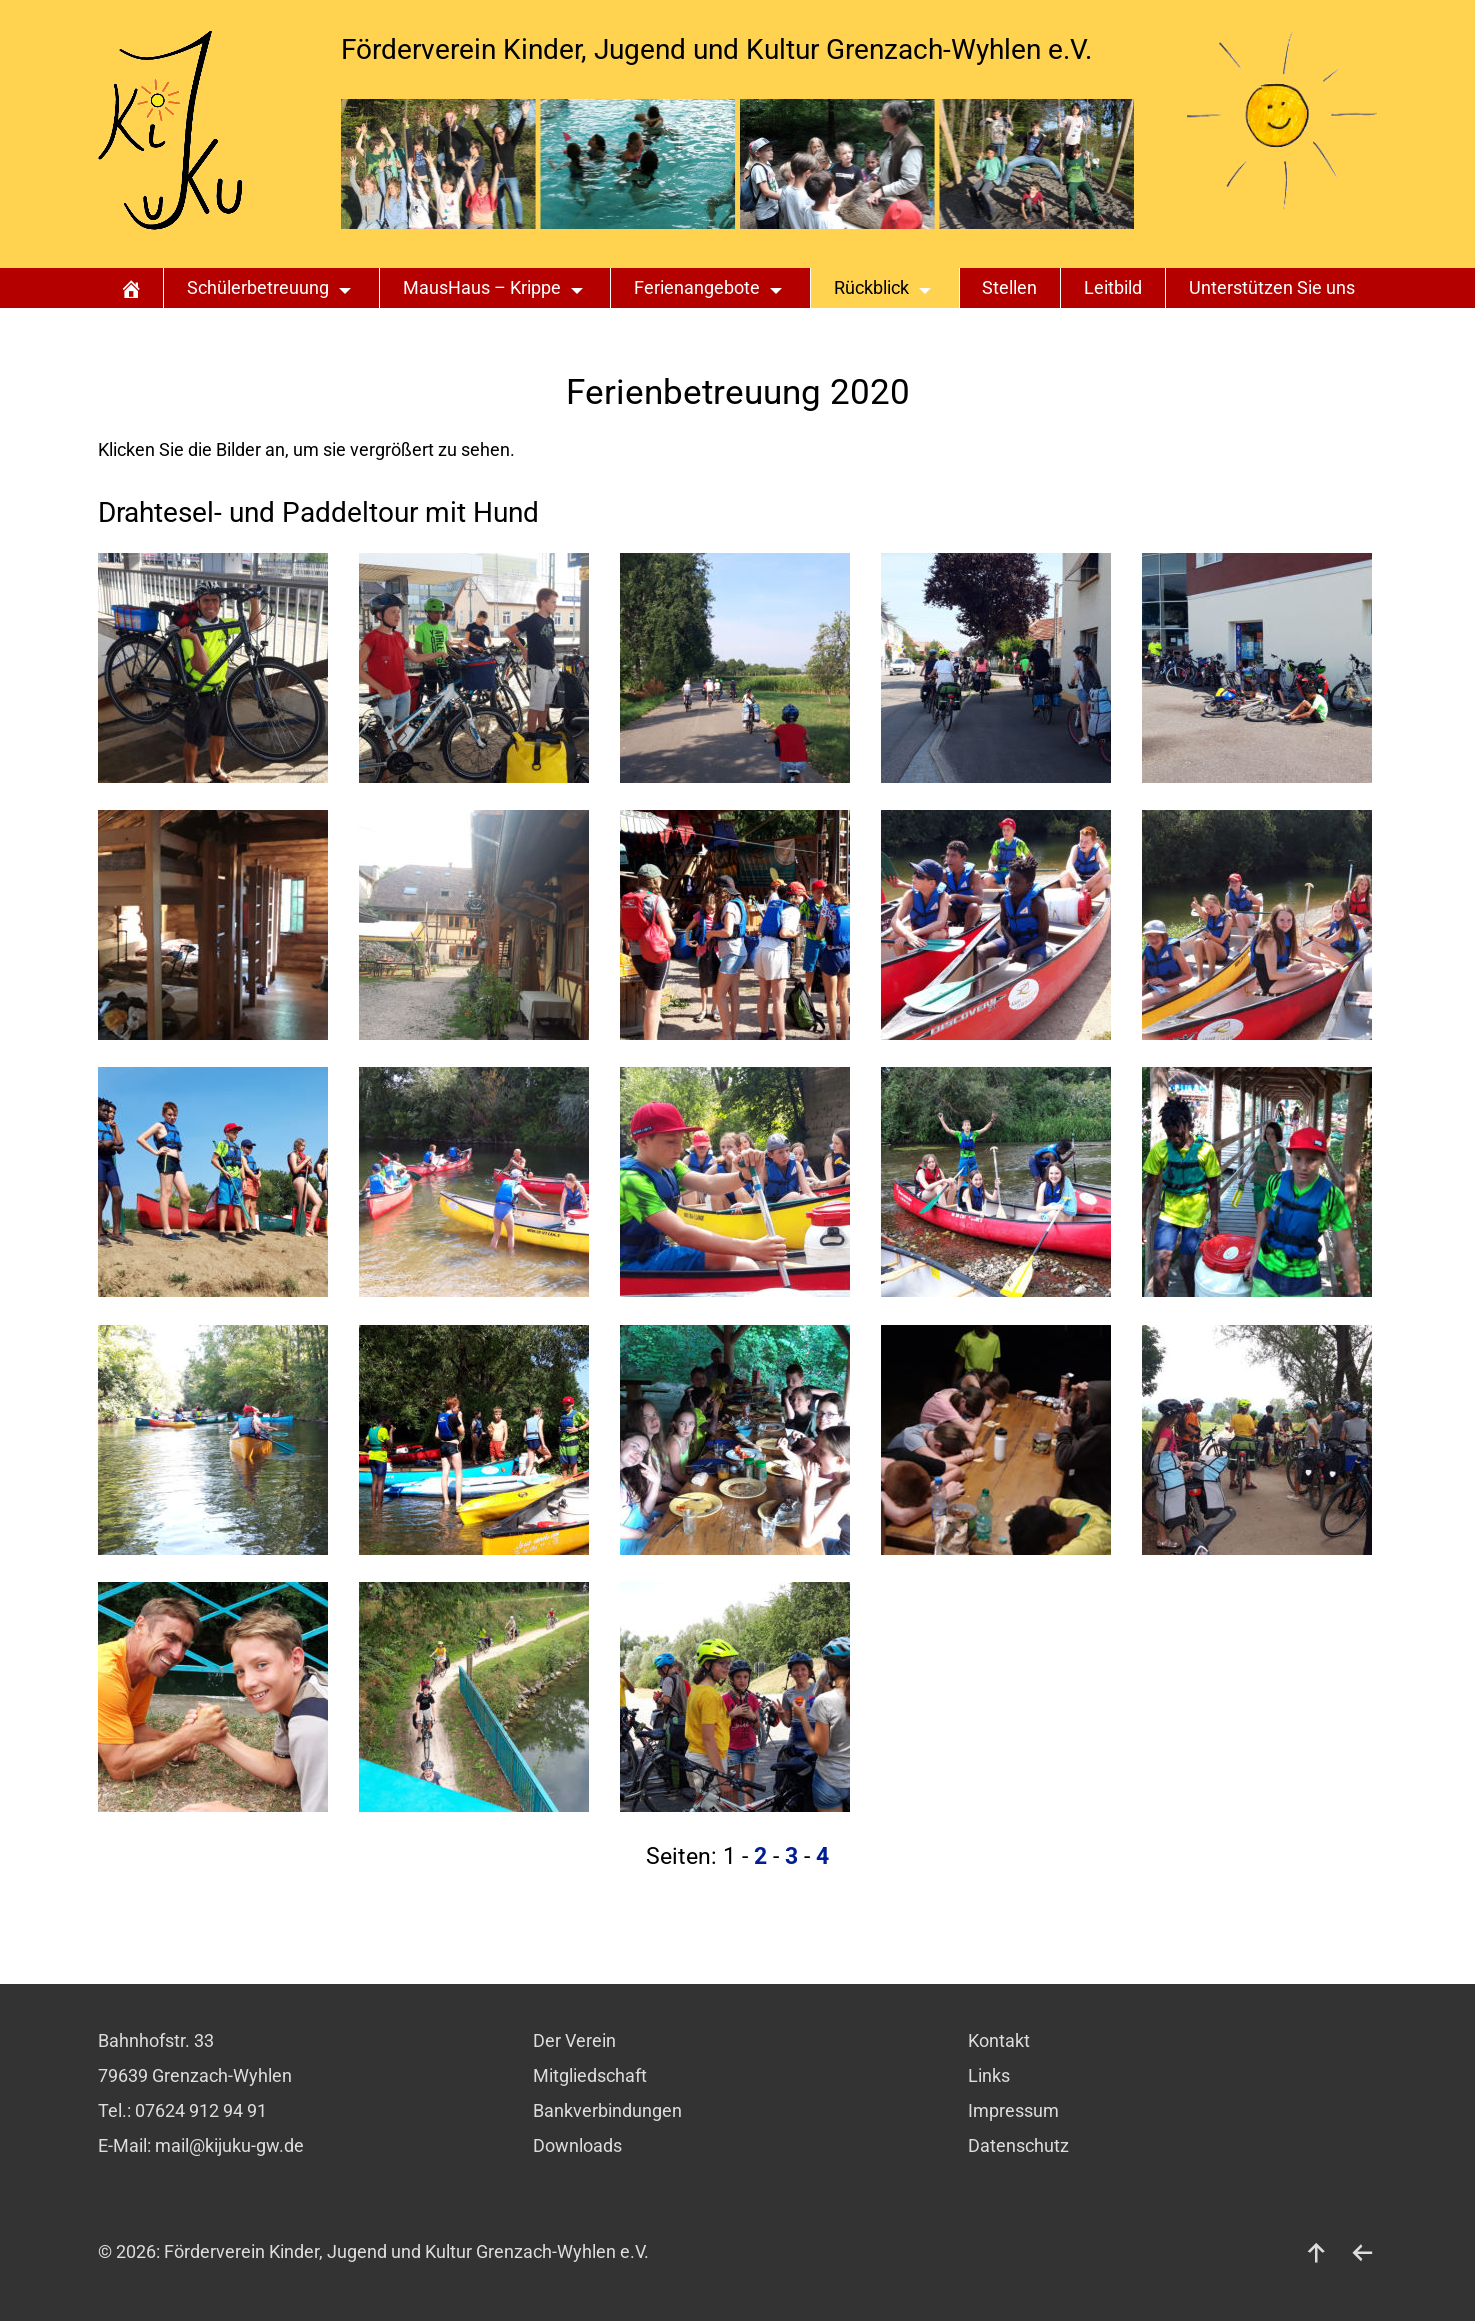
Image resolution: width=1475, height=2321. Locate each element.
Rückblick (871, 288)
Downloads (577, 2146)
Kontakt (999, 2041)
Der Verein (574, 2041)
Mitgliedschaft (590, 2076)
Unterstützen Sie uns (1272, 288)
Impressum (1013, 2111)
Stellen (1009, 288)
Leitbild (1113, 288)
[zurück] (1363, 2252)
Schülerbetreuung (258, 288)
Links (989, 2076)
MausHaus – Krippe (482, 288)
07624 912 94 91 (201, 2111)
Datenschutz (1018, 2146)
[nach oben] (1317, 2252)
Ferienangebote (697, 288)
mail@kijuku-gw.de (229, 2146)
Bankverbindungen (607, 2111)
